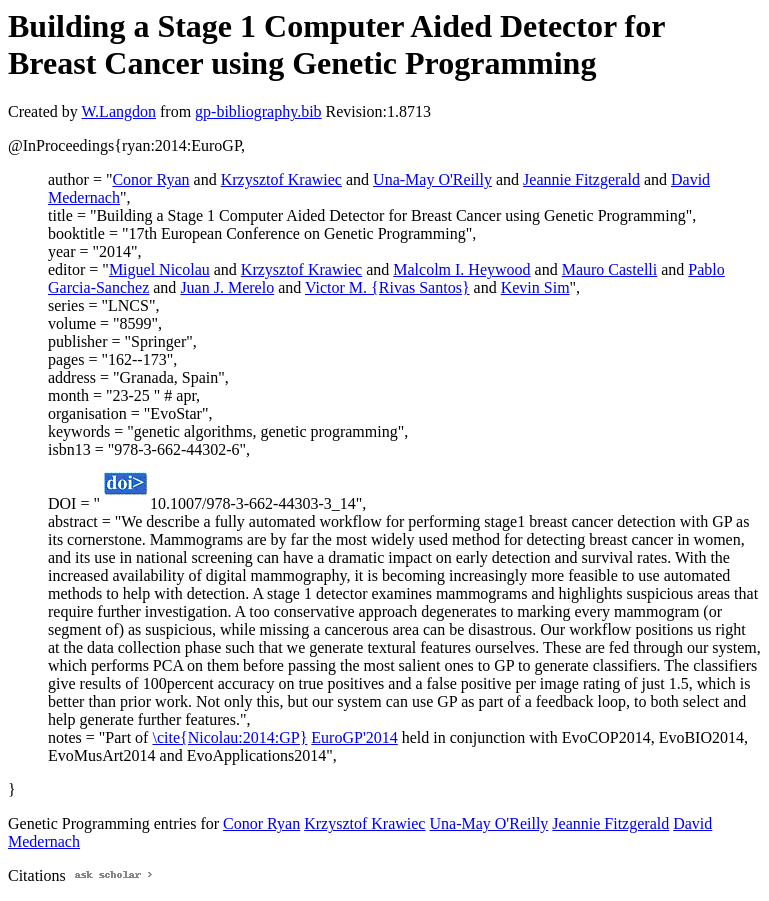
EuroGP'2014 (354, 737)
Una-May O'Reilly (432, 179)
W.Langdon (118, 111)
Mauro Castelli (610, 269)
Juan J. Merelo (227, 287)
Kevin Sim (535, 287)
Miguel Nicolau (159, 269)
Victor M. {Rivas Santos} (387, 287)
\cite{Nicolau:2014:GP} (229, 737)
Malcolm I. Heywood (461, 269)
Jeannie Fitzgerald (581, 179)
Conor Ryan (150, 179)
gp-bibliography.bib (258, 111)
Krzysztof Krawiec (281, 179)
